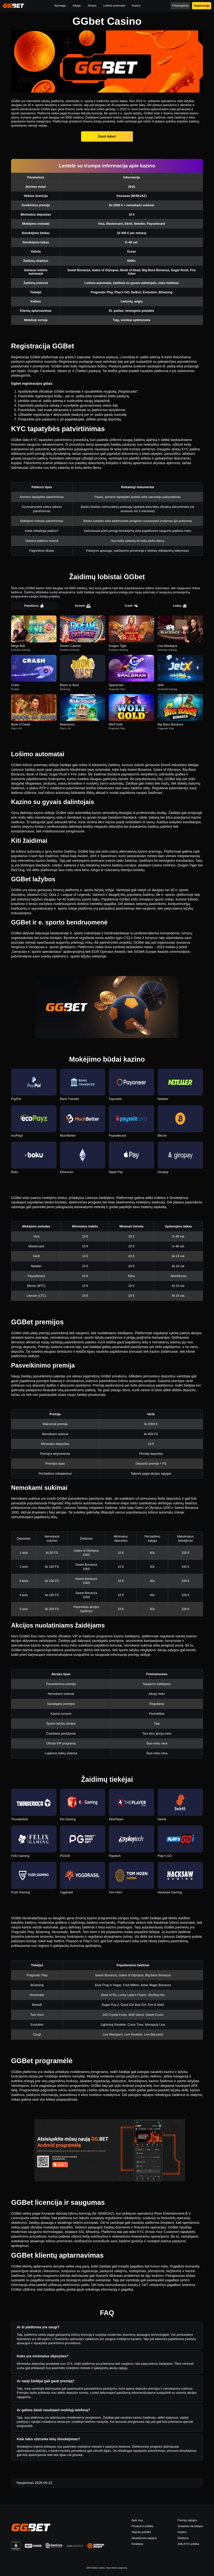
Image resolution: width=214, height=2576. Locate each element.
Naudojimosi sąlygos (144, 2538)
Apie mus (137, 2520)
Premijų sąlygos (187, 2520)
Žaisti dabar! (107, 136)
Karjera (182, 2532)
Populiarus (34, 606)
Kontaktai (137, 2543)
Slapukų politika (141, 2532)
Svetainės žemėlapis (190, 2526)
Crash (131, 606)
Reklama (183, 2538)
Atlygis (77, 5)
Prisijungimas (180, 5)
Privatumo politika (142, 2526)
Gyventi (83, 606)
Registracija (201, 5)
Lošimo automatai (114, 5)
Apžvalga (60, 5)
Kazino (136, 5)
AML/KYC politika (188, 2543)
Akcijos (92, 5)
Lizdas (180, 606)
